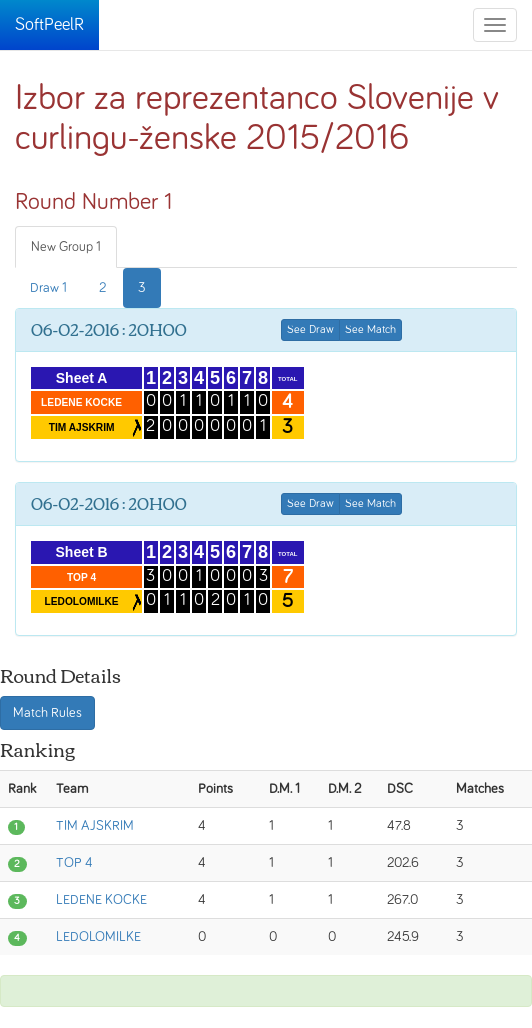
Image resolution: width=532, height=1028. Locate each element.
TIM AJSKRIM (95, 826)
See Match (370, 330)
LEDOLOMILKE (98, 937)
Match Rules (47, 713)
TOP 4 (74, 863)
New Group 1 (66, 247)
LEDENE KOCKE (101, 900)
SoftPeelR (49, 25)
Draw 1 (48, 288)
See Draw (310, 330)
